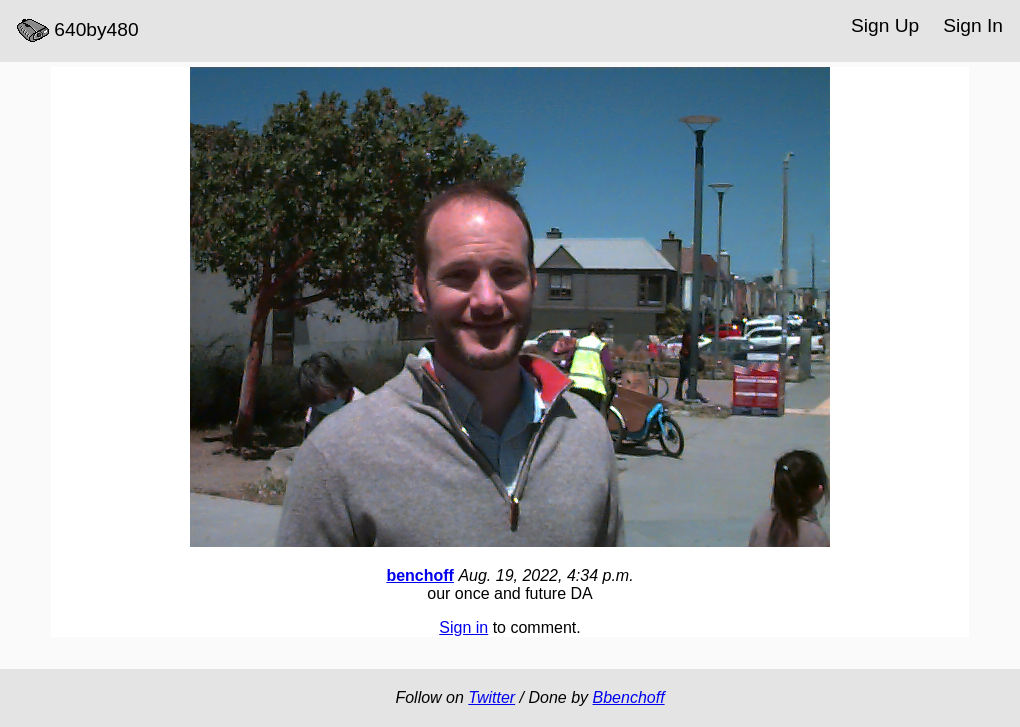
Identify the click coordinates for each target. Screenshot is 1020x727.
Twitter (491, 697)
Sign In (973, 25)
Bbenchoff (629, 697)
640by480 (78, 31)
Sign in (463, 627)
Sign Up (885, 25)
